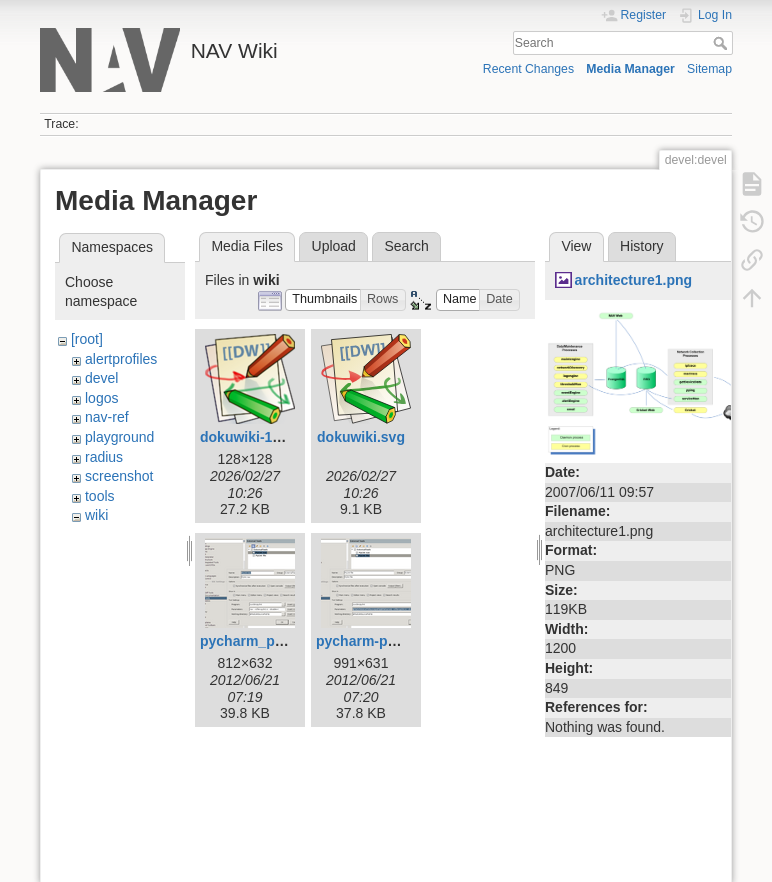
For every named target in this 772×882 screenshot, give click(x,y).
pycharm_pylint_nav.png (282, 641)
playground (119, 437)
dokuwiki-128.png (258, 437)
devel (101, 378)
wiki (96, 515)
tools (100, 496)
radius (104, 457)
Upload (334, 246)
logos (101, 398)
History (642, 246)
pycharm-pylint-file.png (393, 641)
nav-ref (107, 417)
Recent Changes (528, 69)
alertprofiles (121, 359)
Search (722, 43)
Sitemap (709, 69)
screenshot (119, 476)
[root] (87, 339)
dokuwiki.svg (361, 437)
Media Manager (630, 69)
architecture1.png (633, 280)
